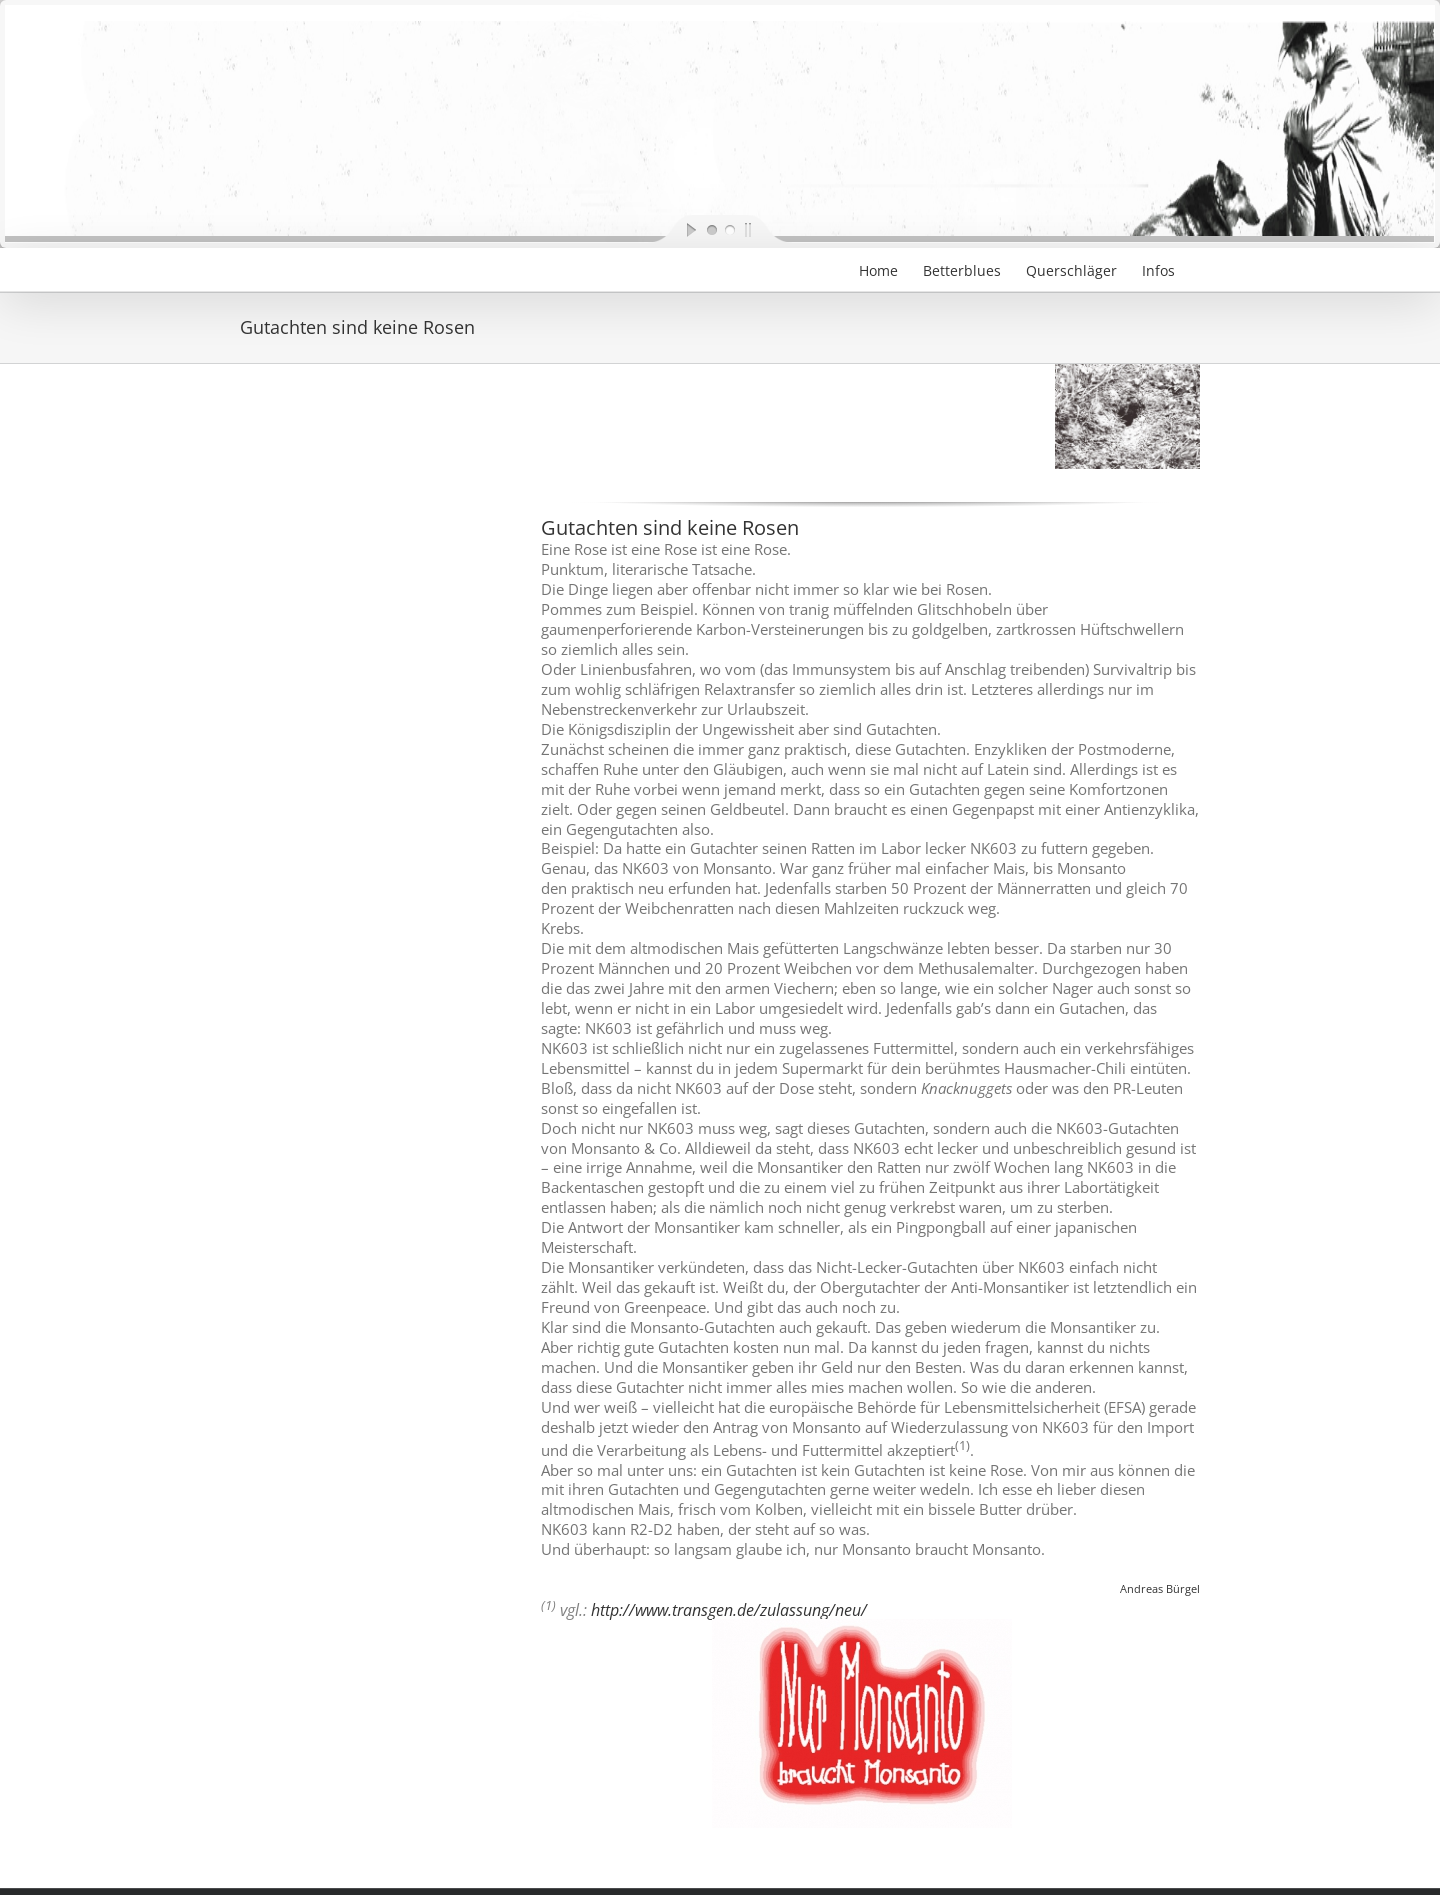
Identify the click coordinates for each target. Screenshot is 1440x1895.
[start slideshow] (675, 229)
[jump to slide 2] (729, 229)
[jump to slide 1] (711, 229)
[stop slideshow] (765, 229)
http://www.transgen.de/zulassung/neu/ (729, 1610)
